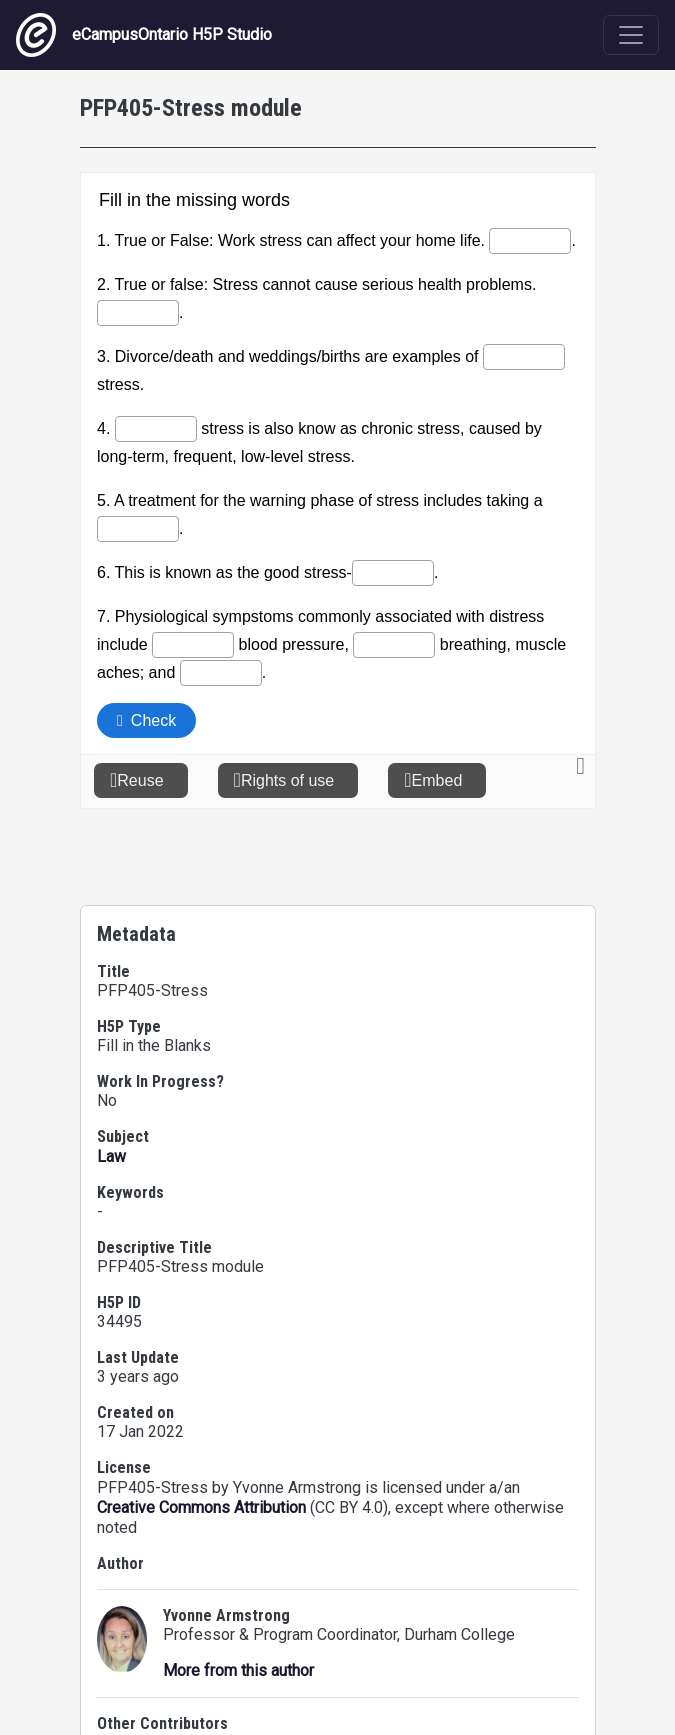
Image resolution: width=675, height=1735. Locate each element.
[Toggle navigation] (631, 35)
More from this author (238, 1670)
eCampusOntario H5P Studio (144, 35)
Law (111, 1156)
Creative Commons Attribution (201, 1507)
